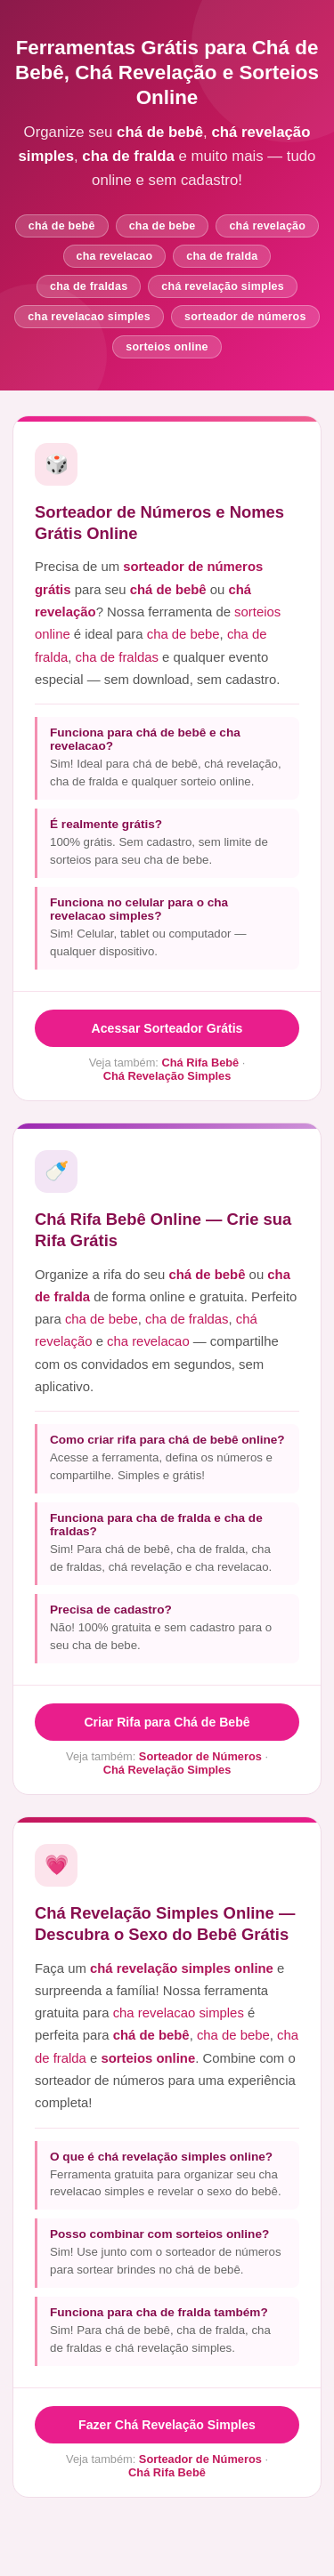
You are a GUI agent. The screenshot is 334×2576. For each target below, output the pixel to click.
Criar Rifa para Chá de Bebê (166, 1722)
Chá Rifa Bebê (200, 1062)
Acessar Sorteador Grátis (167, 1028)
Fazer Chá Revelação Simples (167, 2425)
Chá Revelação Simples (167, 1076)
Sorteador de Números (200, 1756)
